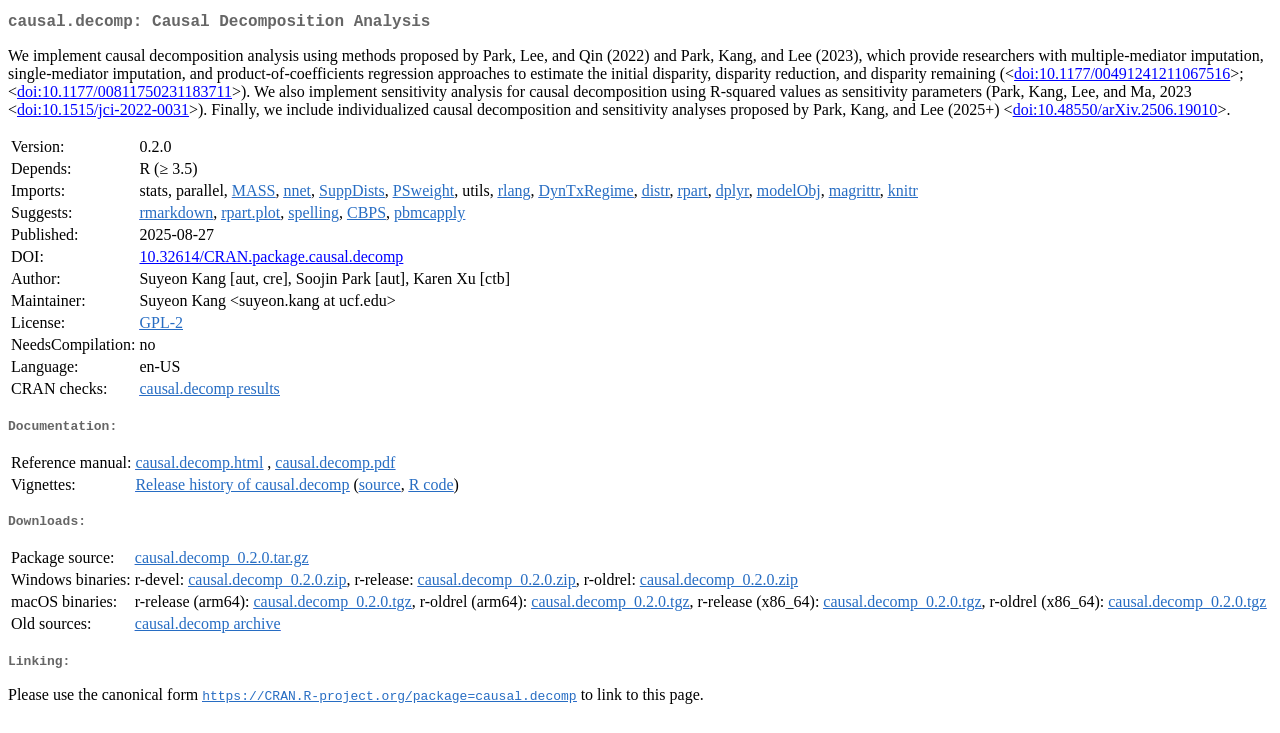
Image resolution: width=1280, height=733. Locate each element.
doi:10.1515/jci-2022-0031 (103, 113)
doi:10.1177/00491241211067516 (1122, 77)
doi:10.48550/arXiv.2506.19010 (1115, 113)
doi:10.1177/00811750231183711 (124, 95)
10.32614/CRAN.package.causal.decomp (271, 260)
